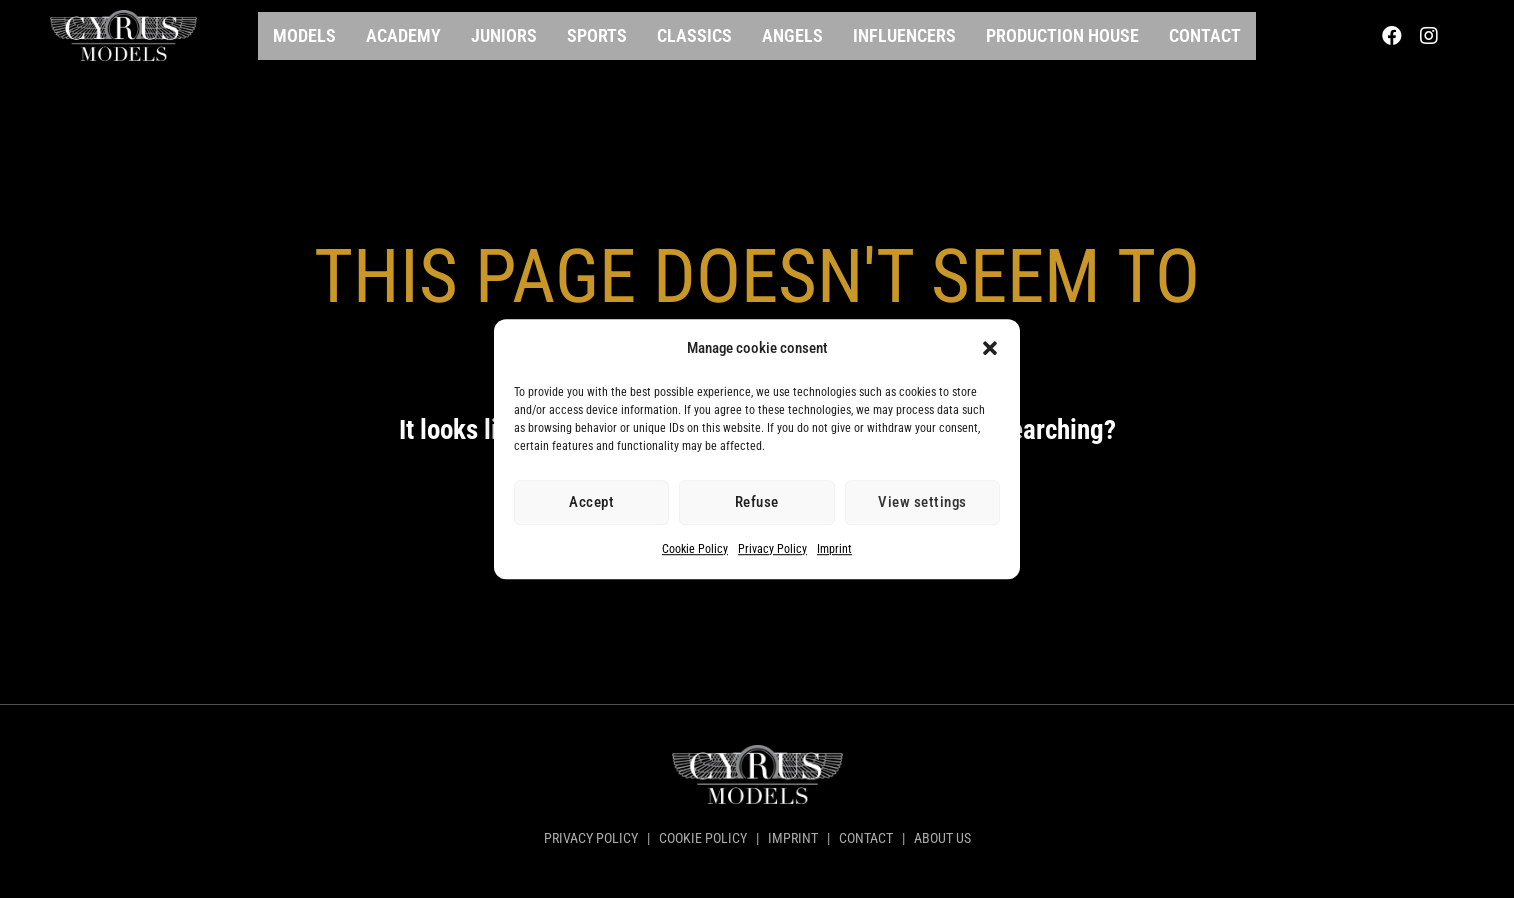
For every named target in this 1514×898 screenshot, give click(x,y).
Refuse (757, 503)
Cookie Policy (695, 549)
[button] (990, 349)
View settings (922, 503)
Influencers (904, 35)
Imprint (834, 549)
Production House (1062, 35)
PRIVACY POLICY (592, 838)
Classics (694, 35)
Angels (792, 35)
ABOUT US (941, 838)
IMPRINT (793, 838)
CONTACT (866, 838)
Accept (591, 503)
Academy (403, 35)
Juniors (504, 35)
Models (304, 35)
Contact (1205, 35)
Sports (597, 35)
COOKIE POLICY (703, 838)
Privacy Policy (772, 549)
